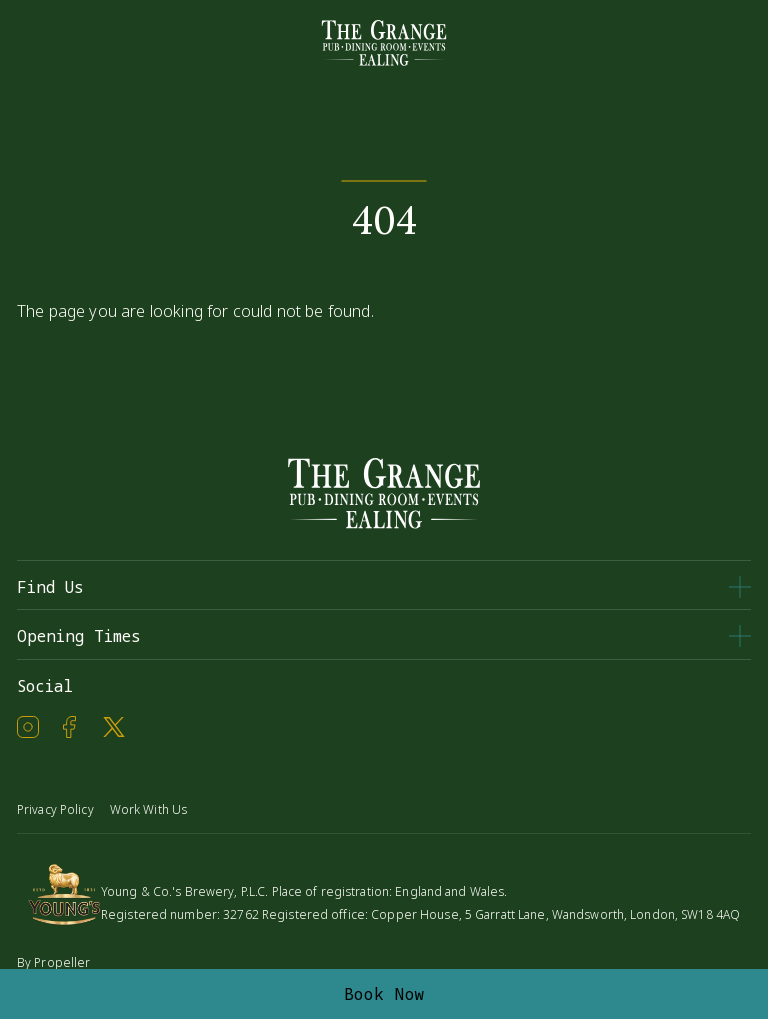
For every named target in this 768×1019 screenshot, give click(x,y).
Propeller (62, 962)
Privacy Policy (55, 809)
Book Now (384, 994)
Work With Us (148, 809)
